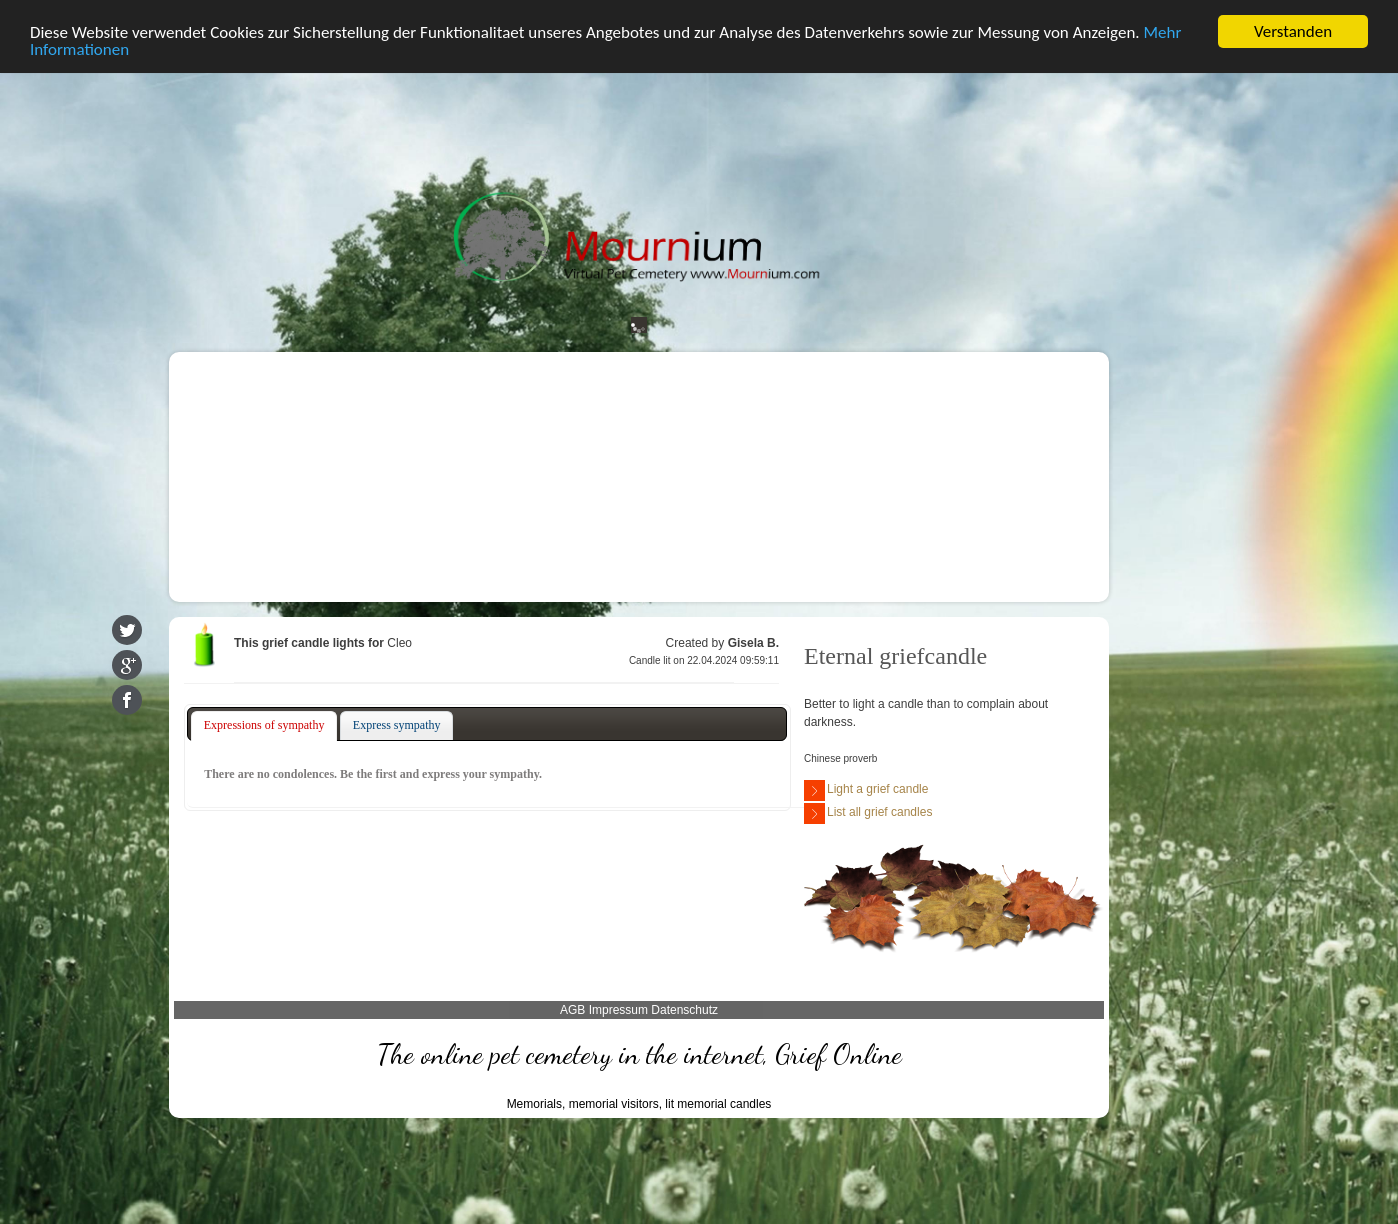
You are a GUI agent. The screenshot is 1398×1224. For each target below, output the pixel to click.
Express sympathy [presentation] (397, 725)
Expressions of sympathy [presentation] (264, 725)
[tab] (264, 726)
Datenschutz (684, 1010)
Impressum (618, 1010)
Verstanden (1293, 31)
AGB (572, 1010)
